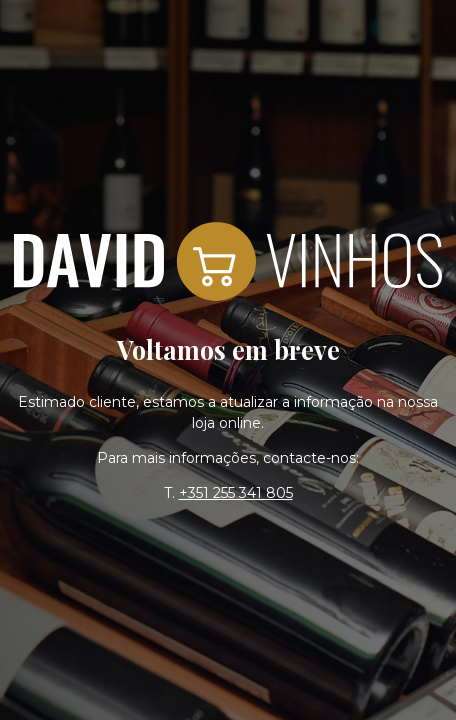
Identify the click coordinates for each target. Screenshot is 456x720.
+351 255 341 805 (236, 493)
